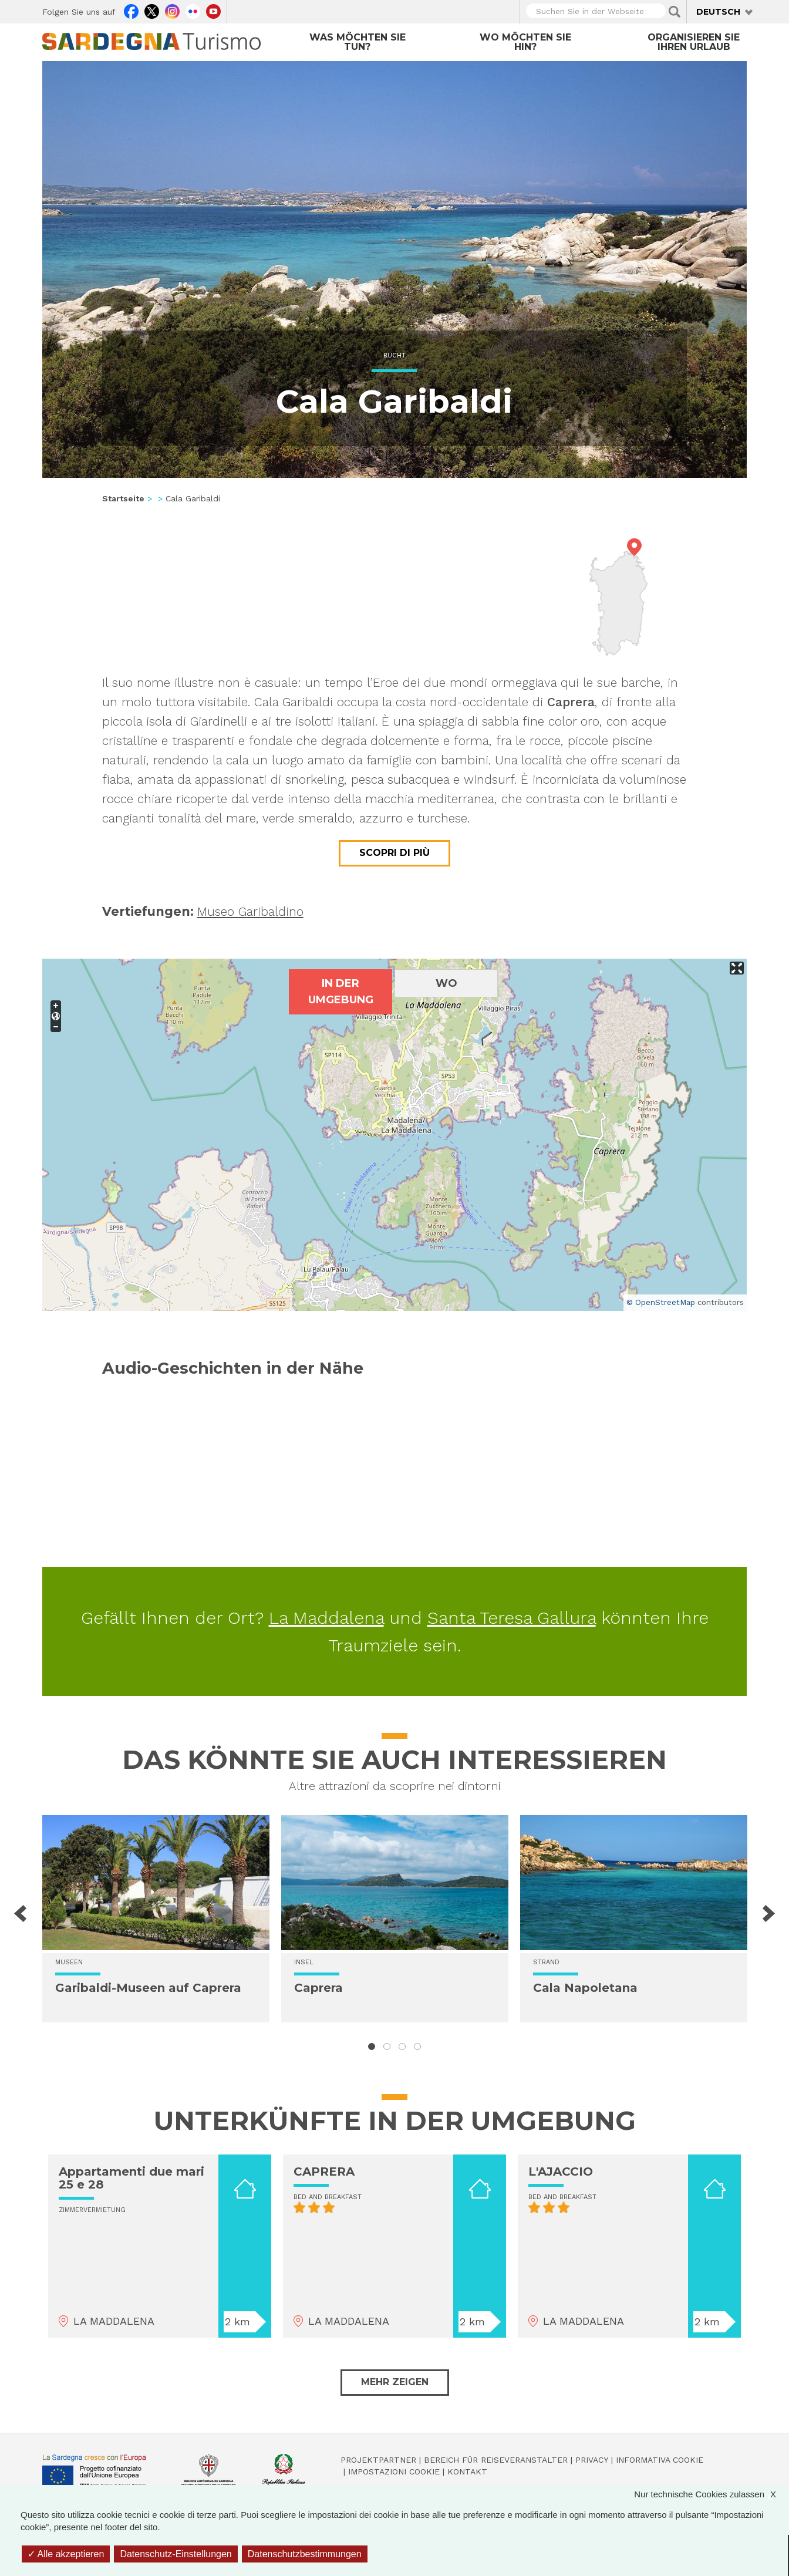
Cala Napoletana (585, 1988)
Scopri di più (394, 852)
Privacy (591, 2459)
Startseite (123, 498)
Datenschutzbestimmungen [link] (305, 2554)
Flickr (193, 10)
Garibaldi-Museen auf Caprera (148, 1988)
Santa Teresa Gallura (511, 1617)
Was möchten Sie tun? (357, 42)
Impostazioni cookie (394, 2471)
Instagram (172, 10)
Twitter (151, 10)
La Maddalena (326, 1617)
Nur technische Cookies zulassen (711, 2494)
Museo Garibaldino (250, 911)
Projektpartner (378, 2459)
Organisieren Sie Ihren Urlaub (694, 42)
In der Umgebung (340, 991)
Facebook (131, 10)
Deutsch (718, 11)
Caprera (318, 1988)
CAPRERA (324, 2171)
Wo (446, 983)
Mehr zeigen (395, 2382)
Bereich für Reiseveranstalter (496, 2459)
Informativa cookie (659, 2459)
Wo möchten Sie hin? (525, 42)
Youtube (213, 10)
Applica (674, 11)
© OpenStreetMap (660, 1302)
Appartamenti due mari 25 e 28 (131, 2177)
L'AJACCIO (560, 2171)
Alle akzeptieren (66, 2554)
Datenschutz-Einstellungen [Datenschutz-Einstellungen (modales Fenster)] (175, 2554)
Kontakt (467, 2471)
